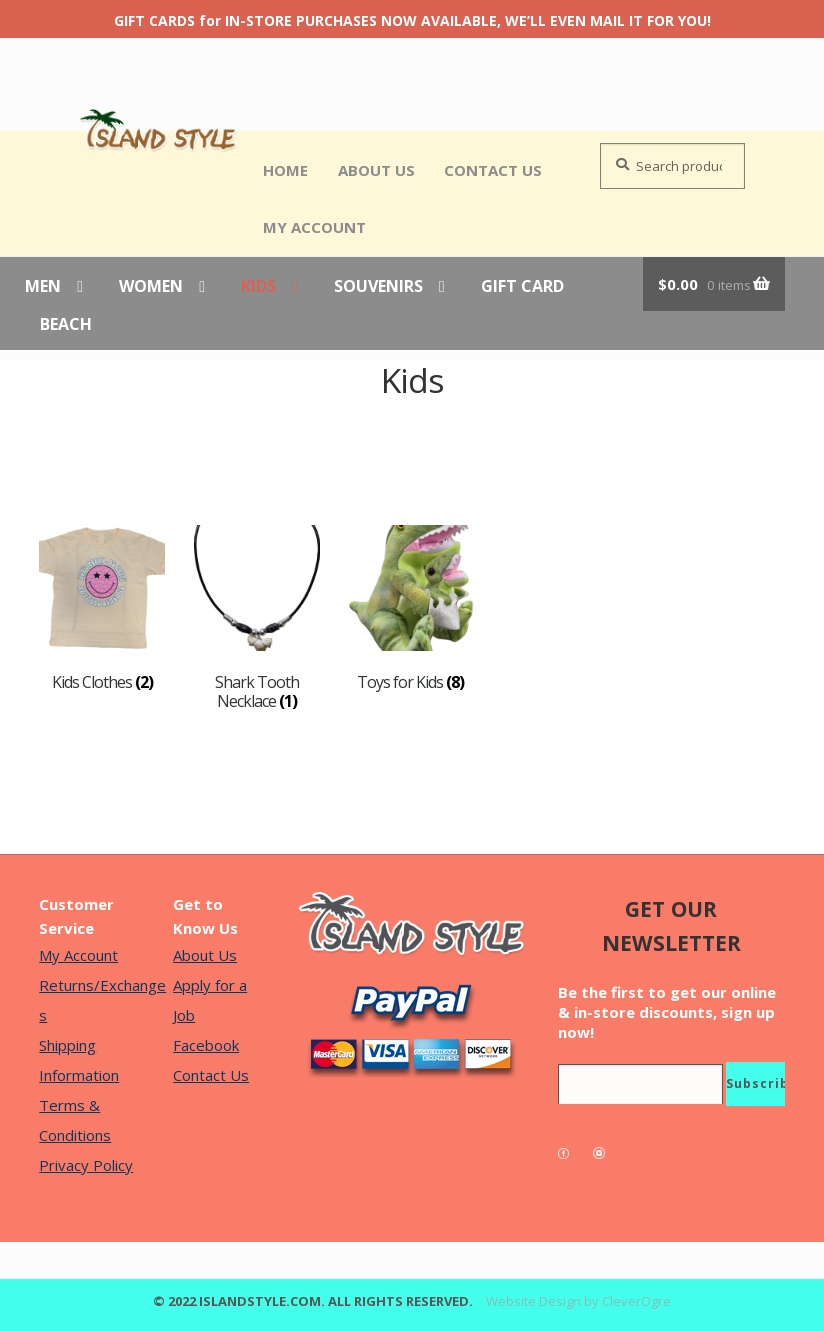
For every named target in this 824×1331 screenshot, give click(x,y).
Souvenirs (378, 287)
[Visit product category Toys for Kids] (411, 608)
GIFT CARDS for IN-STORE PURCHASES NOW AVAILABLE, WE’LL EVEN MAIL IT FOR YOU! (412, 20)
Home (285, 170)
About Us (376, 170)
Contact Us (493, 170)
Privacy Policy (86, 1165)
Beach (66, 325)
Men (43, 287)
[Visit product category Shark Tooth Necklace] (257, 618)
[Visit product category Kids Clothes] (102, 608)
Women (151, 287)
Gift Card (522, 287)
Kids (258, 287)
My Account (314, 227)
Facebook (206, 1045)
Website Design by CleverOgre (578, 1301)
